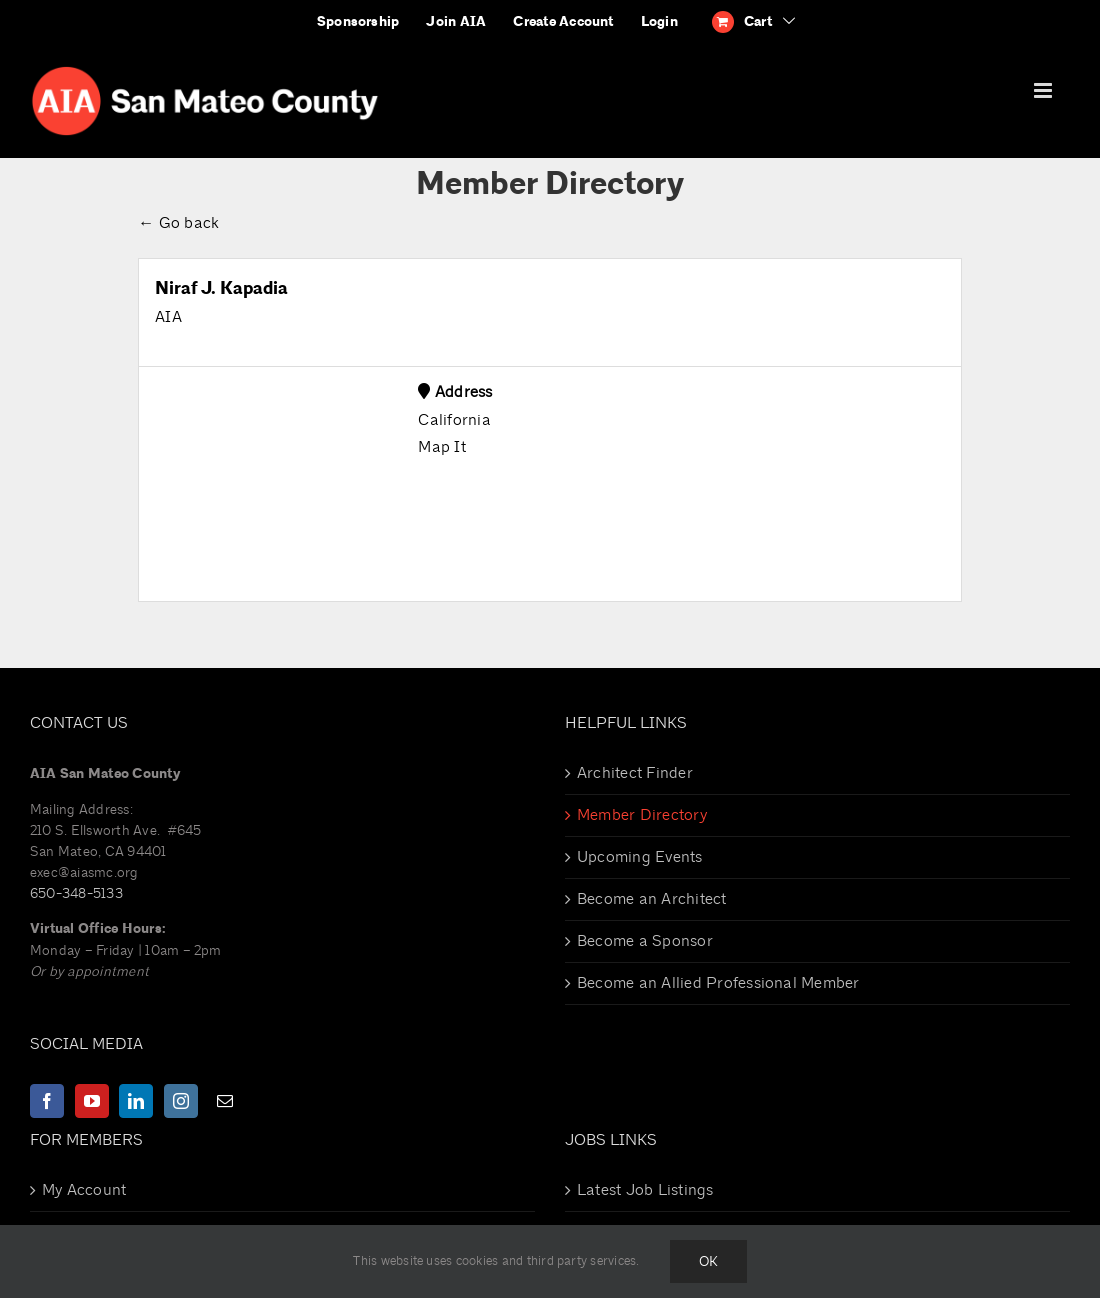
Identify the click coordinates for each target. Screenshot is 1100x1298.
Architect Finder (635, 773)
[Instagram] (181, 1101)
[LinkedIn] (136, 1101)
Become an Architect (652, 899)
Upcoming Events (640, 857)
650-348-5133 (76, 893)
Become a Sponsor (645, 941)
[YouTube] (92, 1101)
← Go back (178, 223)
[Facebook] (47, 1101)
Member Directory (642, 815)
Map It (441, 447)
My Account (84, 1190)
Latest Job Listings (645, 1190)
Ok (708, 1261)
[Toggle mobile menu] (1044, 90)
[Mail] (225, 1101)
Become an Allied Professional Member (718, 983)
